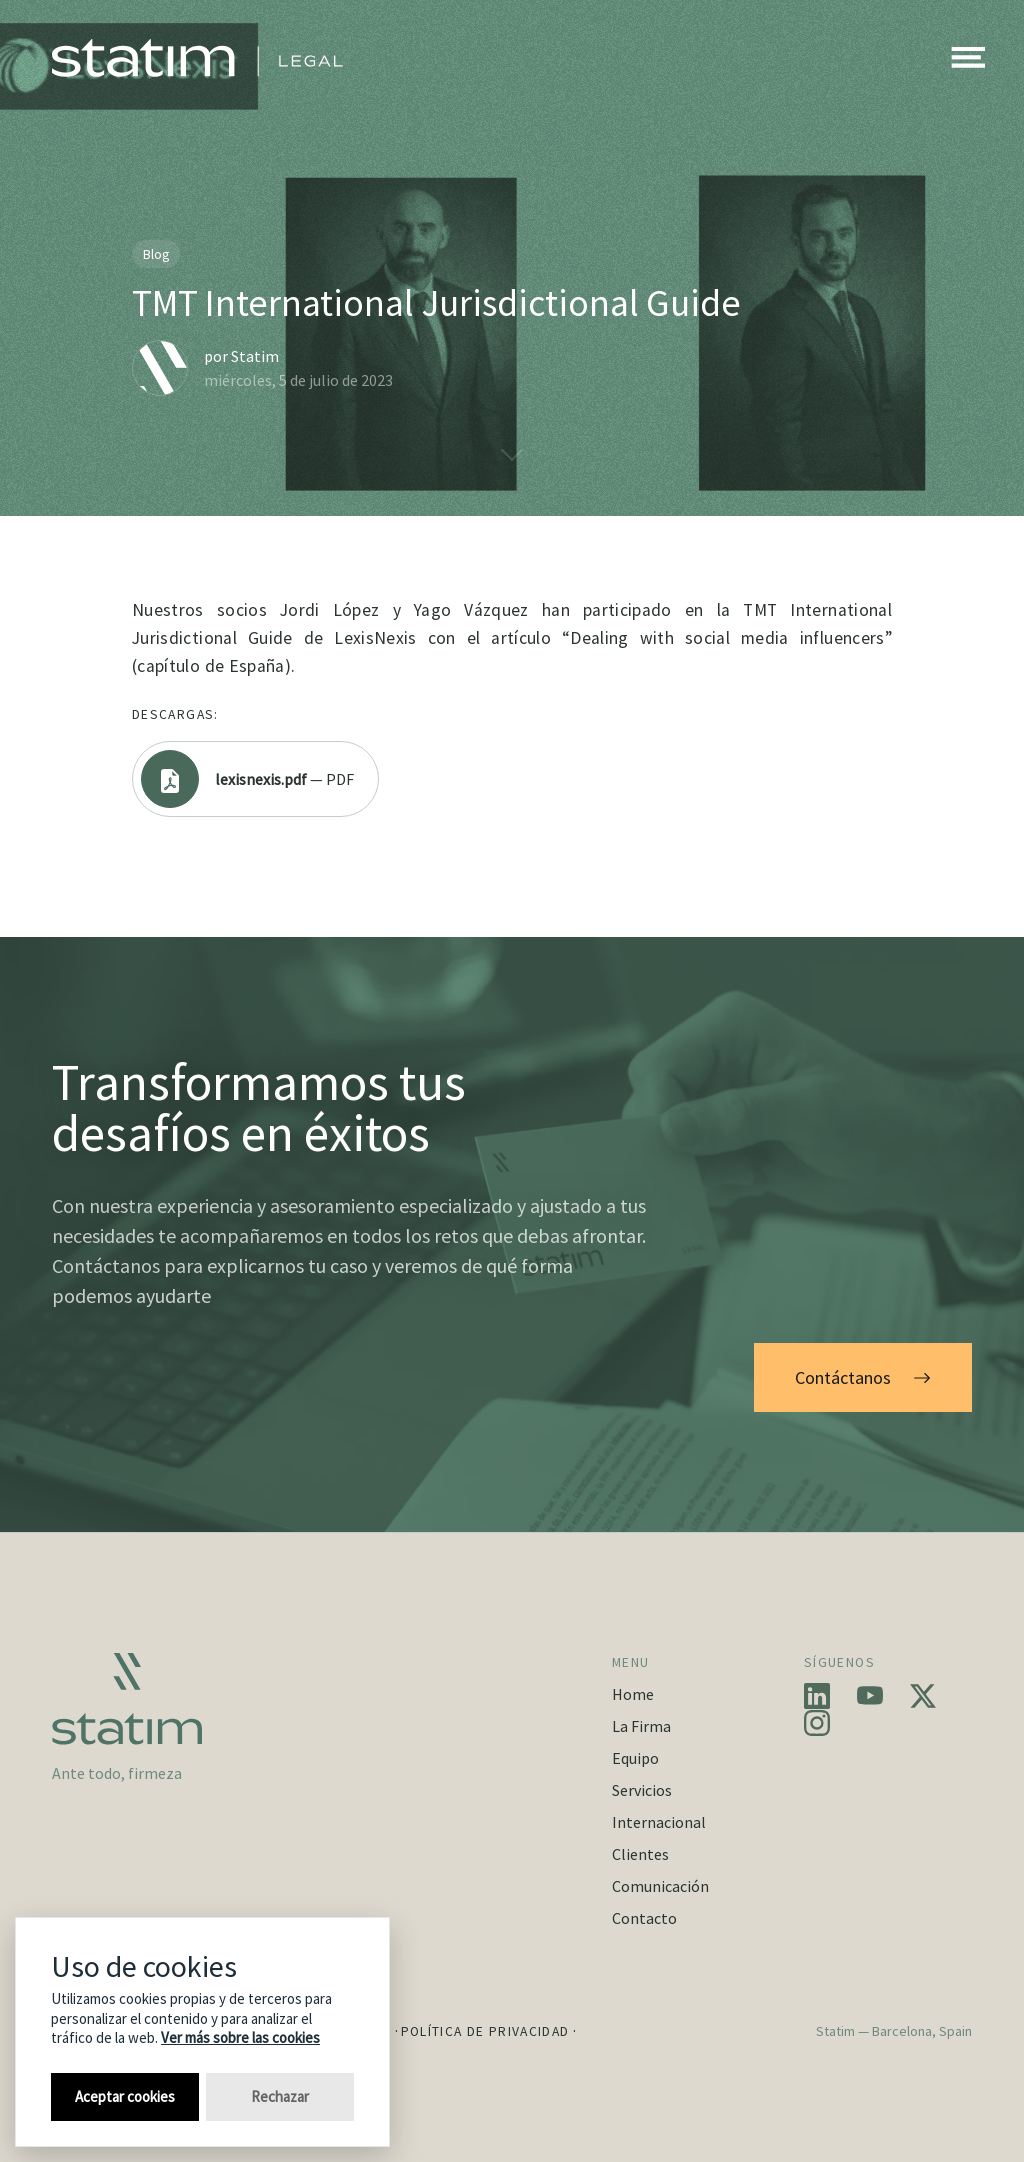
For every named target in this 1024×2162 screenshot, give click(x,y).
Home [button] (633, 1694)
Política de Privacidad (485, 2031)
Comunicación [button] (660, 1886)
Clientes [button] (640, 1854)
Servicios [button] (642, 1790)
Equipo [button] (635, 1758)
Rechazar (280, 2096)
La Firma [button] (641, 1726)
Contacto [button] (644, 1918)
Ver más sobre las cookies (240, 2037)
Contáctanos (863, 1377)
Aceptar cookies (125, 2096)
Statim (255, 356)
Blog (156, 254)
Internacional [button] (659, 1822)
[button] (968, 58)
